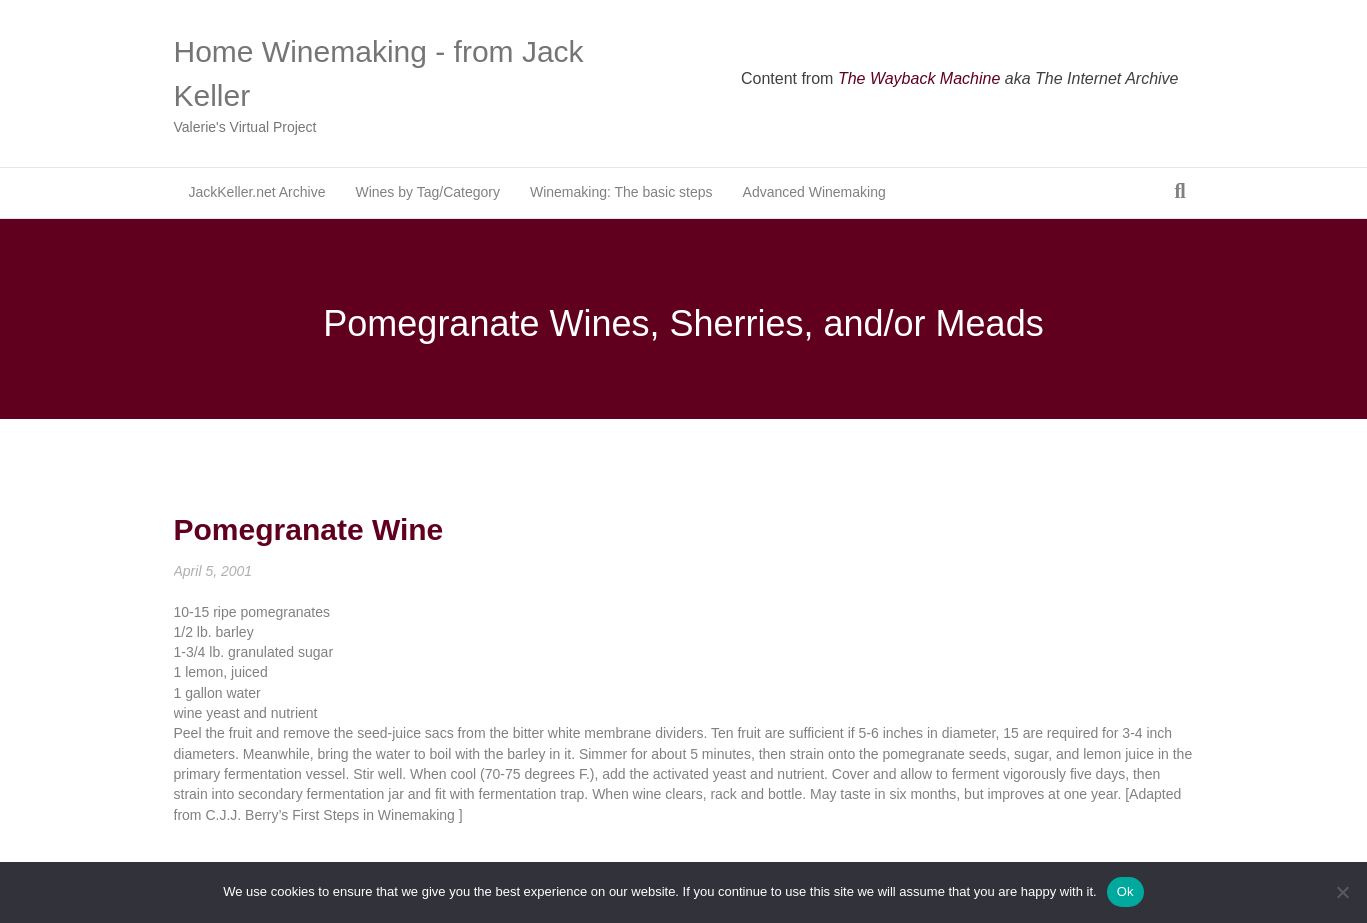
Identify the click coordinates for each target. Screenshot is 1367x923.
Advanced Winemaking (814, 192)
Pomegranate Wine (309, 529)
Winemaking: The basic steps (621, 192)
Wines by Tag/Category (427, 192)
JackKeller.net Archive (257, 192)
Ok (1125, 891)
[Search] (1179, 191)
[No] (1342, 892)
